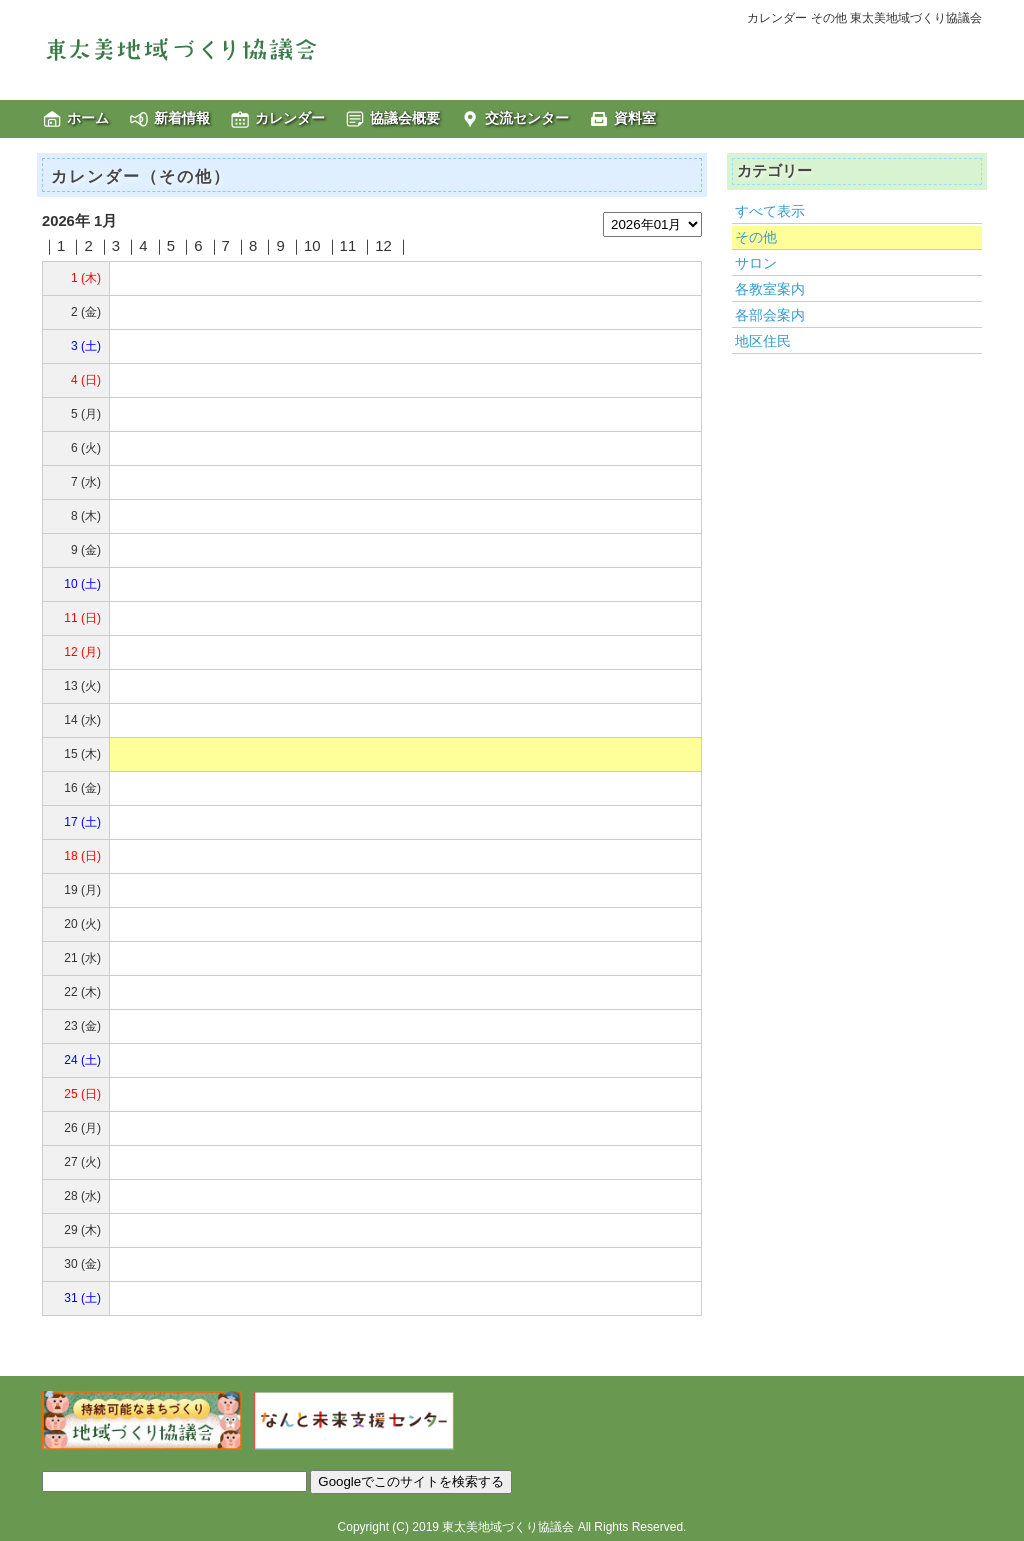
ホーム (88, 118)
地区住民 (763, 341)
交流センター (527, 118)
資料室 (635, 118)
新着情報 (182, 118)
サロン (756, 263)
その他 (756, 237)
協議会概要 (405, 118)
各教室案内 (770, 289)
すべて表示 (770, 211)
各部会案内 (770, 315)
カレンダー (290, 118)
